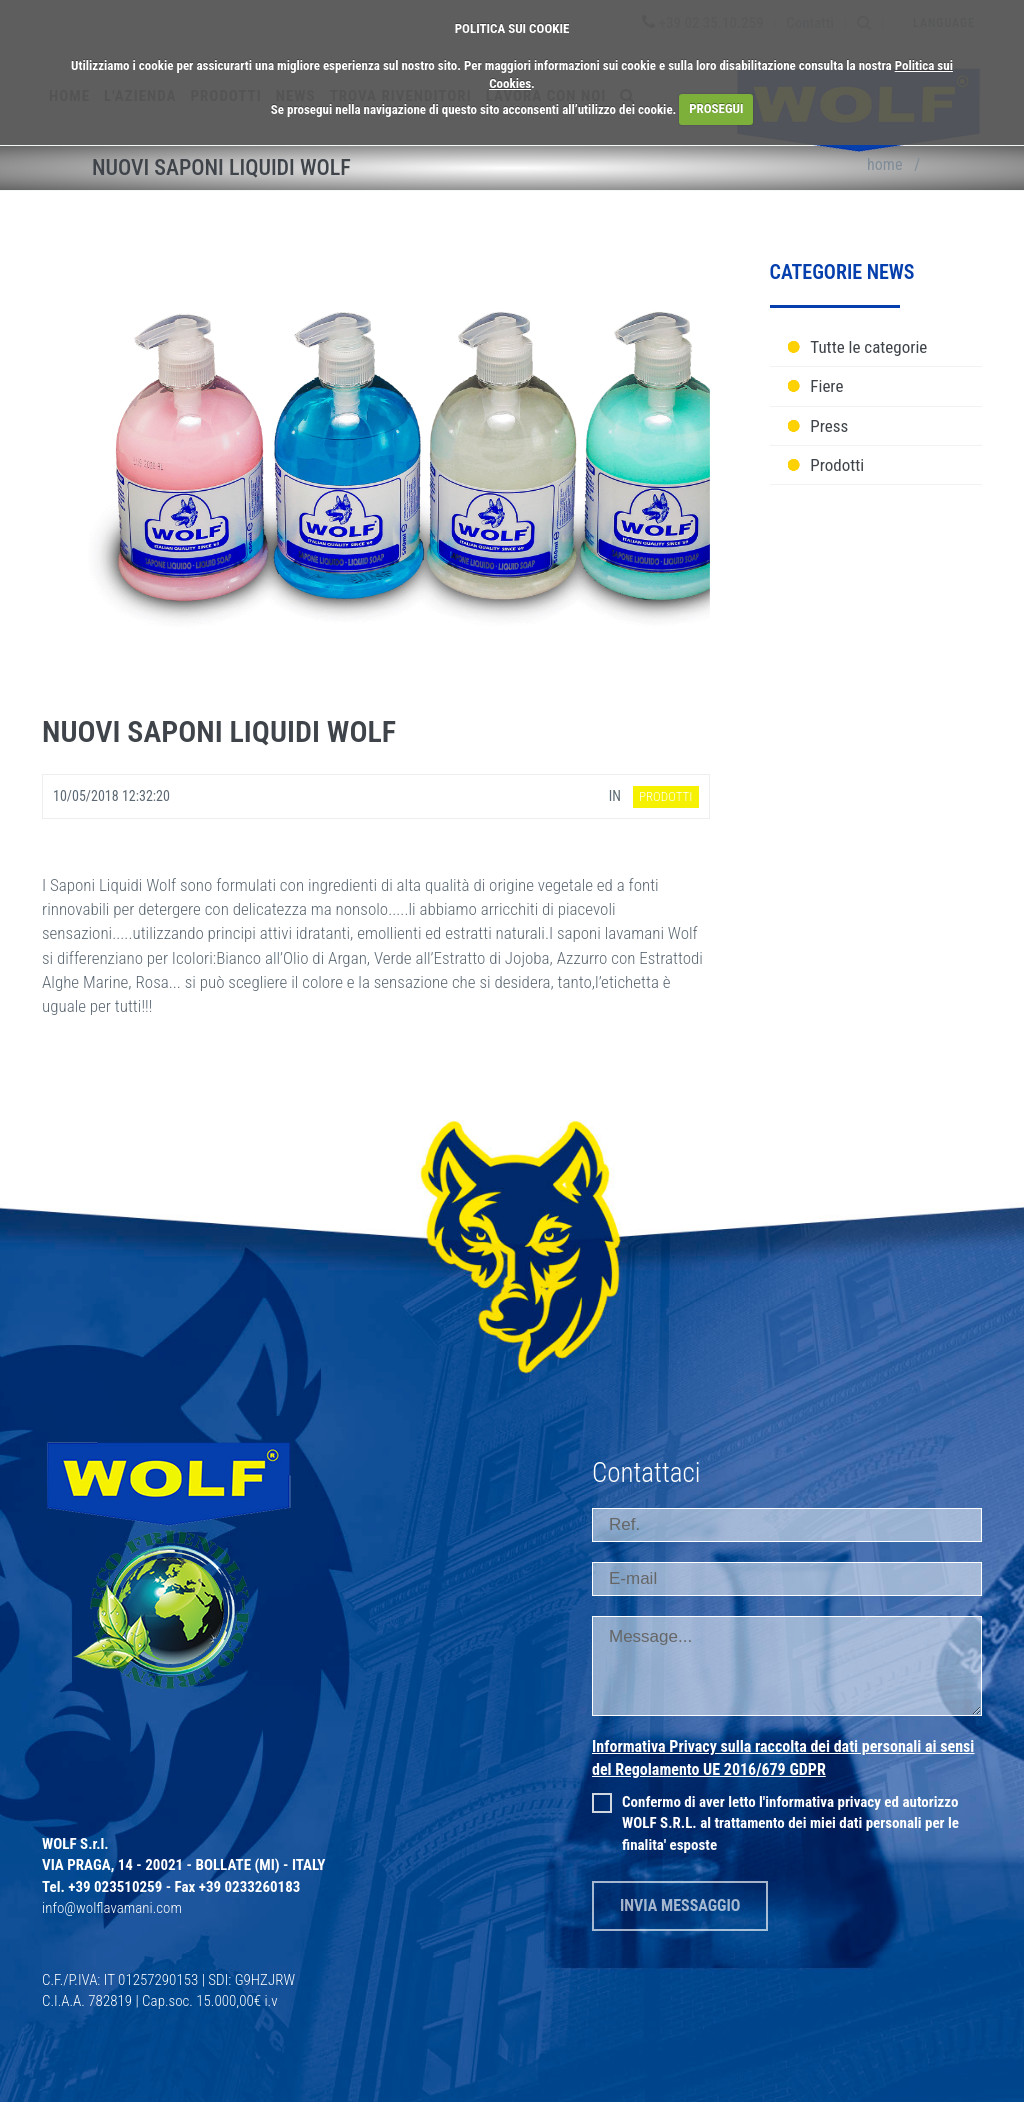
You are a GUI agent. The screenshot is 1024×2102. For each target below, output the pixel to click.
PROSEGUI (716, 108)
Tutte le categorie (868, 347)
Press (829, 426)
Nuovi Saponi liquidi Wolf (219, 731)
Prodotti (837, 465)
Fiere (826, 386)
